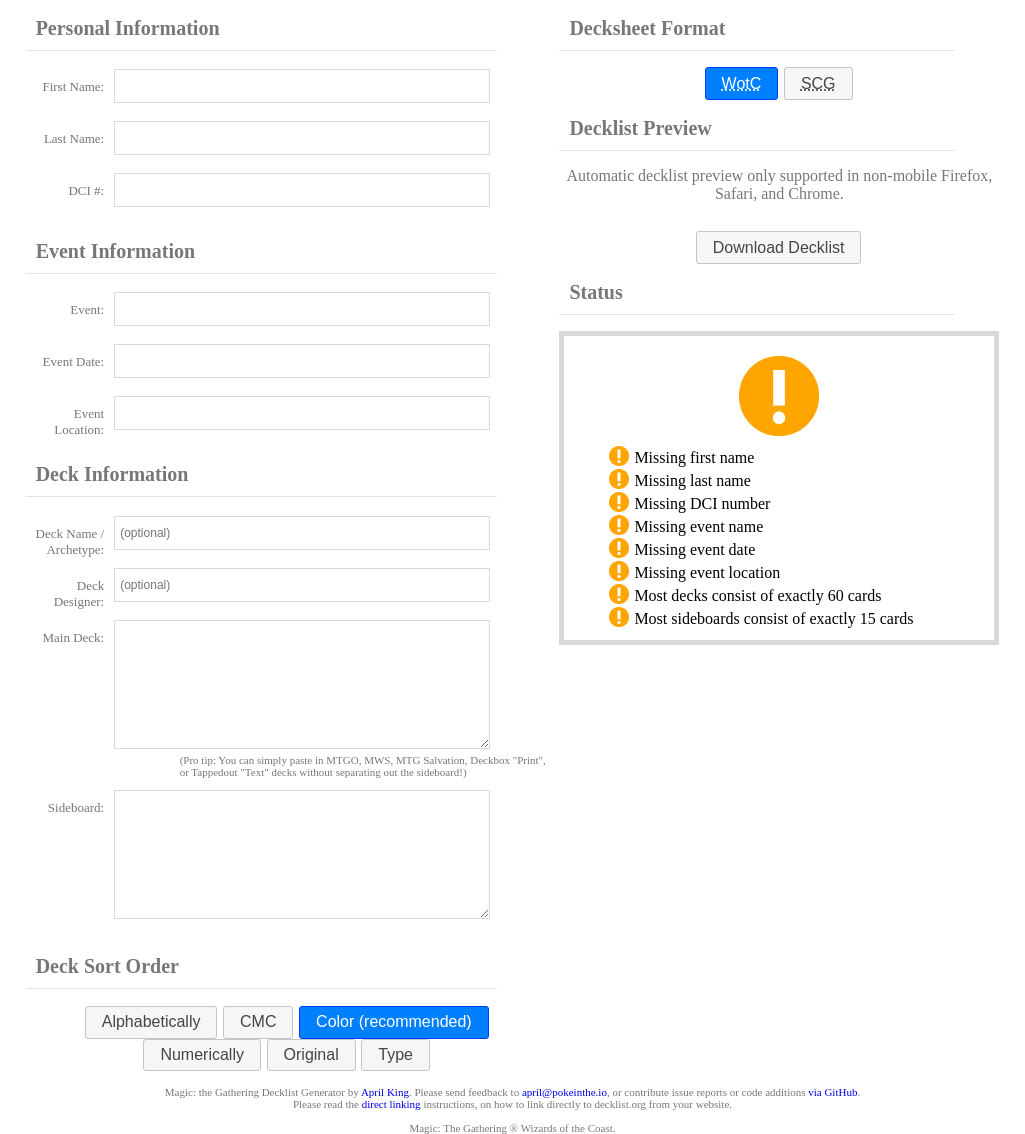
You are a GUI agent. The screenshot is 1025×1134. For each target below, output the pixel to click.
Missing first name (694, 457)
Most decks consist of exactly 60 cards (757, 595)
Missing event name (698, 526)
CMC (258, 1021)
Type (395, 1054)
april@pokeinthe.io (564, 1092)
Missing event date (694, 549)
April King (385, 1092)
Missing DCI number (702, 503)
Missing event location (707, 572)
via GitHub (832, 1092)
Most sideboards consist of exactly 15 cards (773, 618)
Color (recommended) (394, 1021)
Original (311, 1054)
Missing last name (692, 480)
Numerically (202, 1054)
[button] (779, 247)
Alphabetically (151, 1021)
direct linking (391, 1104)
